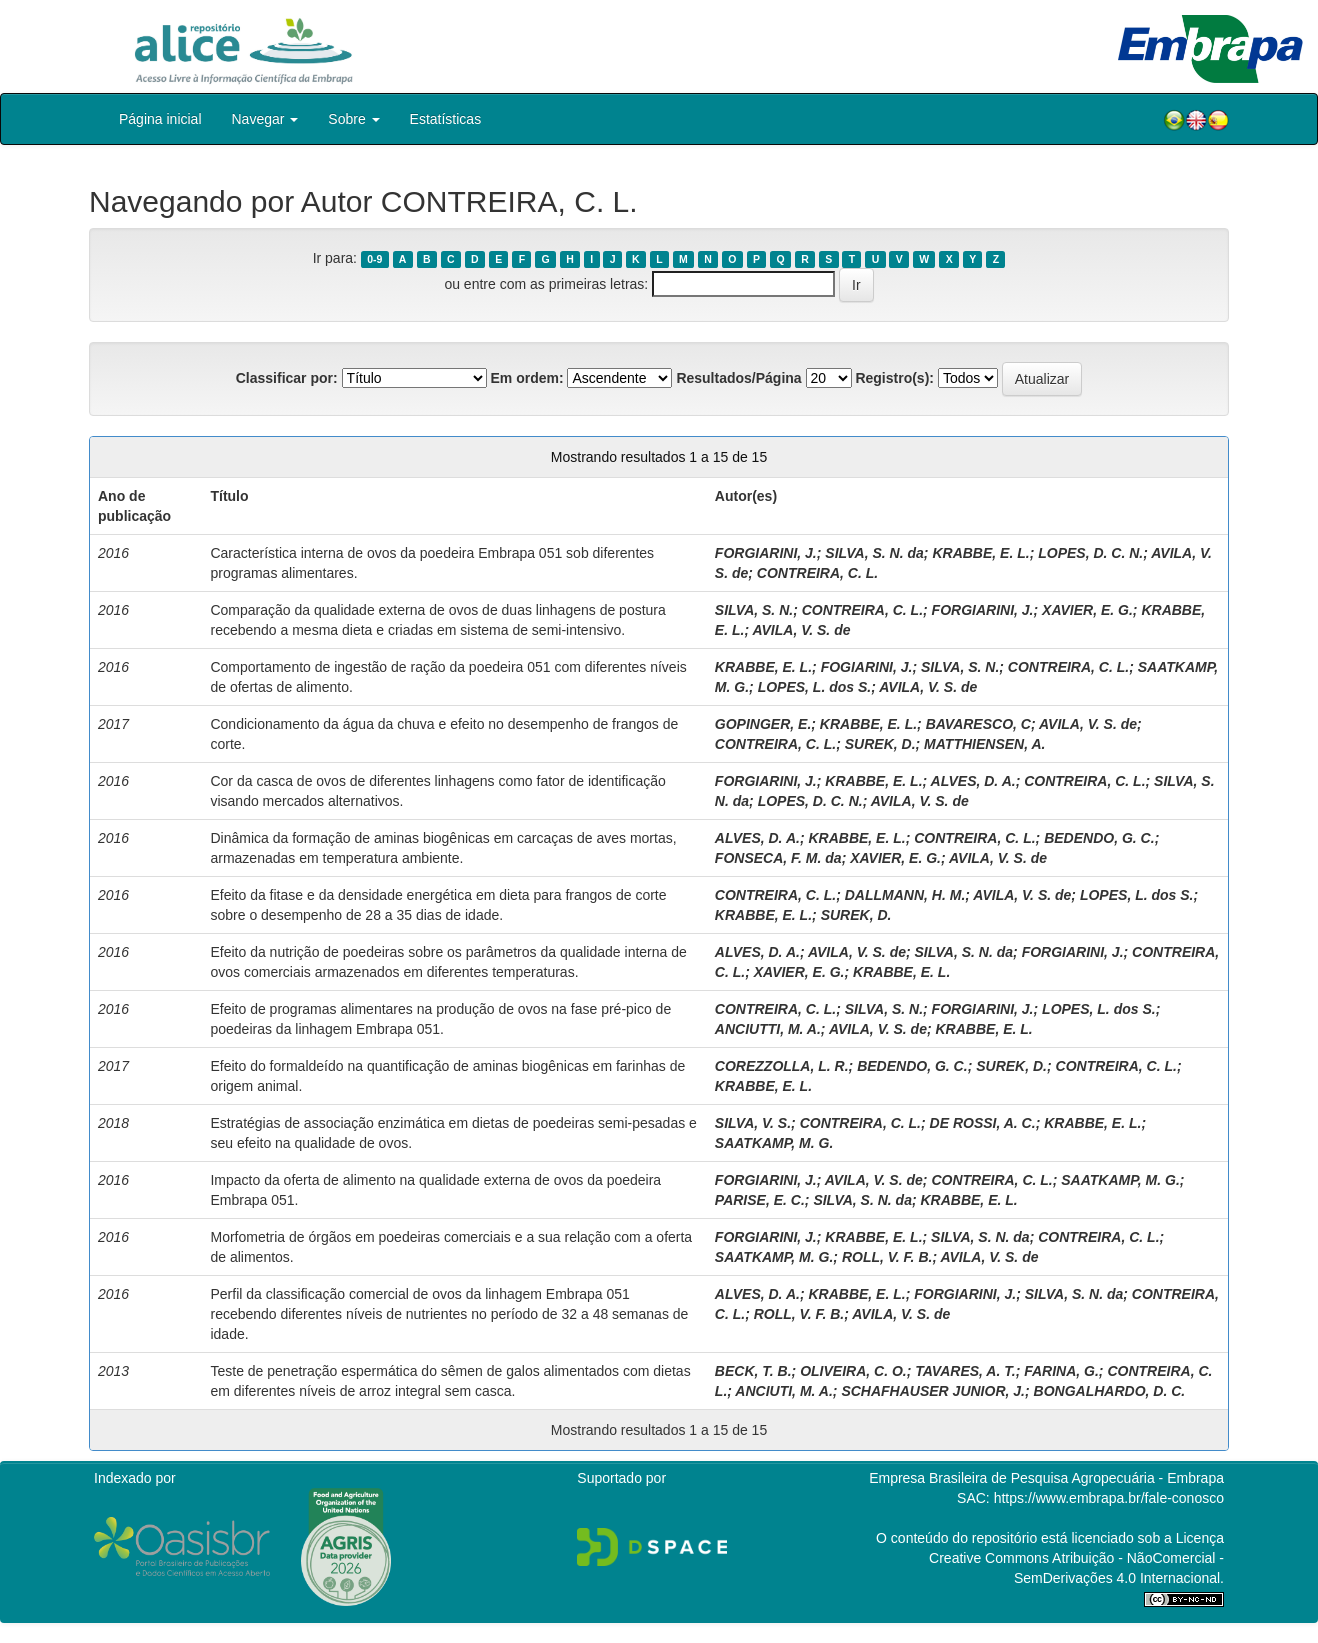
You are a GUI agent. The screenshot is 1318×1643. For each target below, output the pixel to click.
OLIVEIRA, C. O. (853, 1371)
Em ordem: (526, 378)
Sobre (353, 119)
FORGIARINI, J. (766, 553)
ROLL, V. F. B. (887, 1257)
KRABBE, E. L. (980, 553)
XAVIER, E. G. (1087, 610)
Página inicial (160, 119)
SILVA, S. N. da (874, 553)
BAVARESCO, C (978, 724)
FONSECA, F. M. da (778, 858)
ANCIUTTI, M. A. (768, 1029)
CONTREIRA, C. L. (817, 573)
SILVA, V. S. (753, 1123)
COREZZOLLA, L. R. (782, 1066)
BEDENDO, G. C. (1099, 838)
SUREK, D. (880, 744)
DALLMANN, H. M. (905, 895)
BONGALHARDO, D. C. (1110, 1391)
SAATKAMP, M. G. (774, 1143)
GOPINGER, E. (763, 724)
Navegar (265, 119)
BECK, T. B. (753, 1371)
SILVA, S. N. (754, 610)
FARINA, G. (1061, 1371)
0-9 (374, 259)
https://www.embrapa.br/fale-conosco (1109, 1498)
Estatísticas (446, 119)
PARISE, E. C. (760, 1200)
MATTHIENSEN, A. (984, 744)
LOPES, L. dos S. (815, 687)
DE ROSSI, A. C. (983, 1123)
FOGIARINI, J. (867, 667)
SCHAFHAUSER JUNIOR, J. (933, 1391)
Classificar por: (287, 378)
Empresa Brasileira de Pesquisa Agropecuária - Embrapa (1046, 1478)
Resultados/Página (738, 378)
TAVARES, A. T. (965, 1371)
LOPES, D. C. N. (1090, 553)
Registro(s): (894, 378)
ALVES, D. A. (973, 781)
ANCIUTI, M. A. (783, 1391)
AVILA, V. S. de (801, 630)
